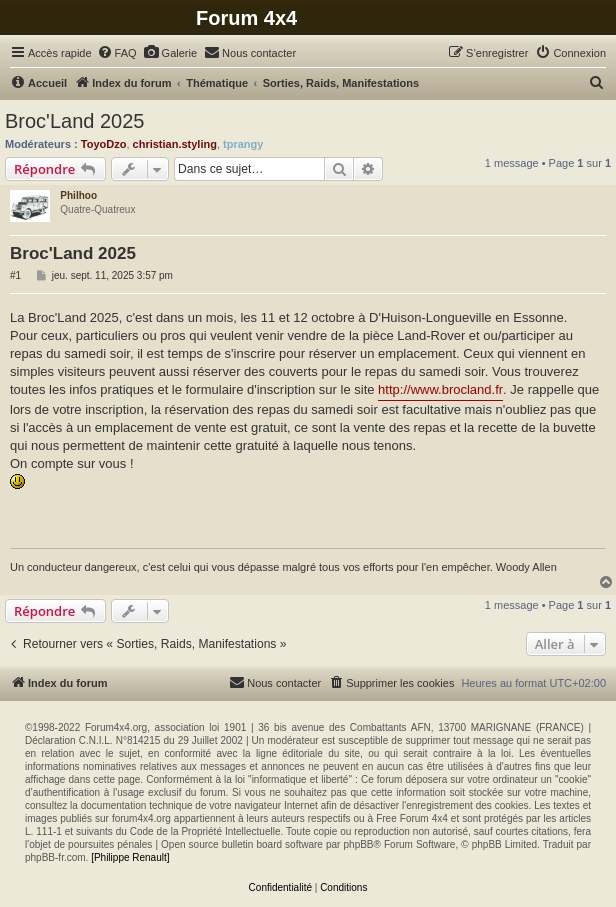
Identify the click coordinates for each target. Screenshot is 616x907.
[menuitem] (117, 53)
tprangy (243, 144)
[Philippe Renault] (130, 857)
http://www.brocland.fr (440, 389)
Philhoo (78, 195)
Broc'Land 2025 (74, 121)
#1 (15, 275)
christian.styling (175, 144)
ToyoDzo (104, 144)
